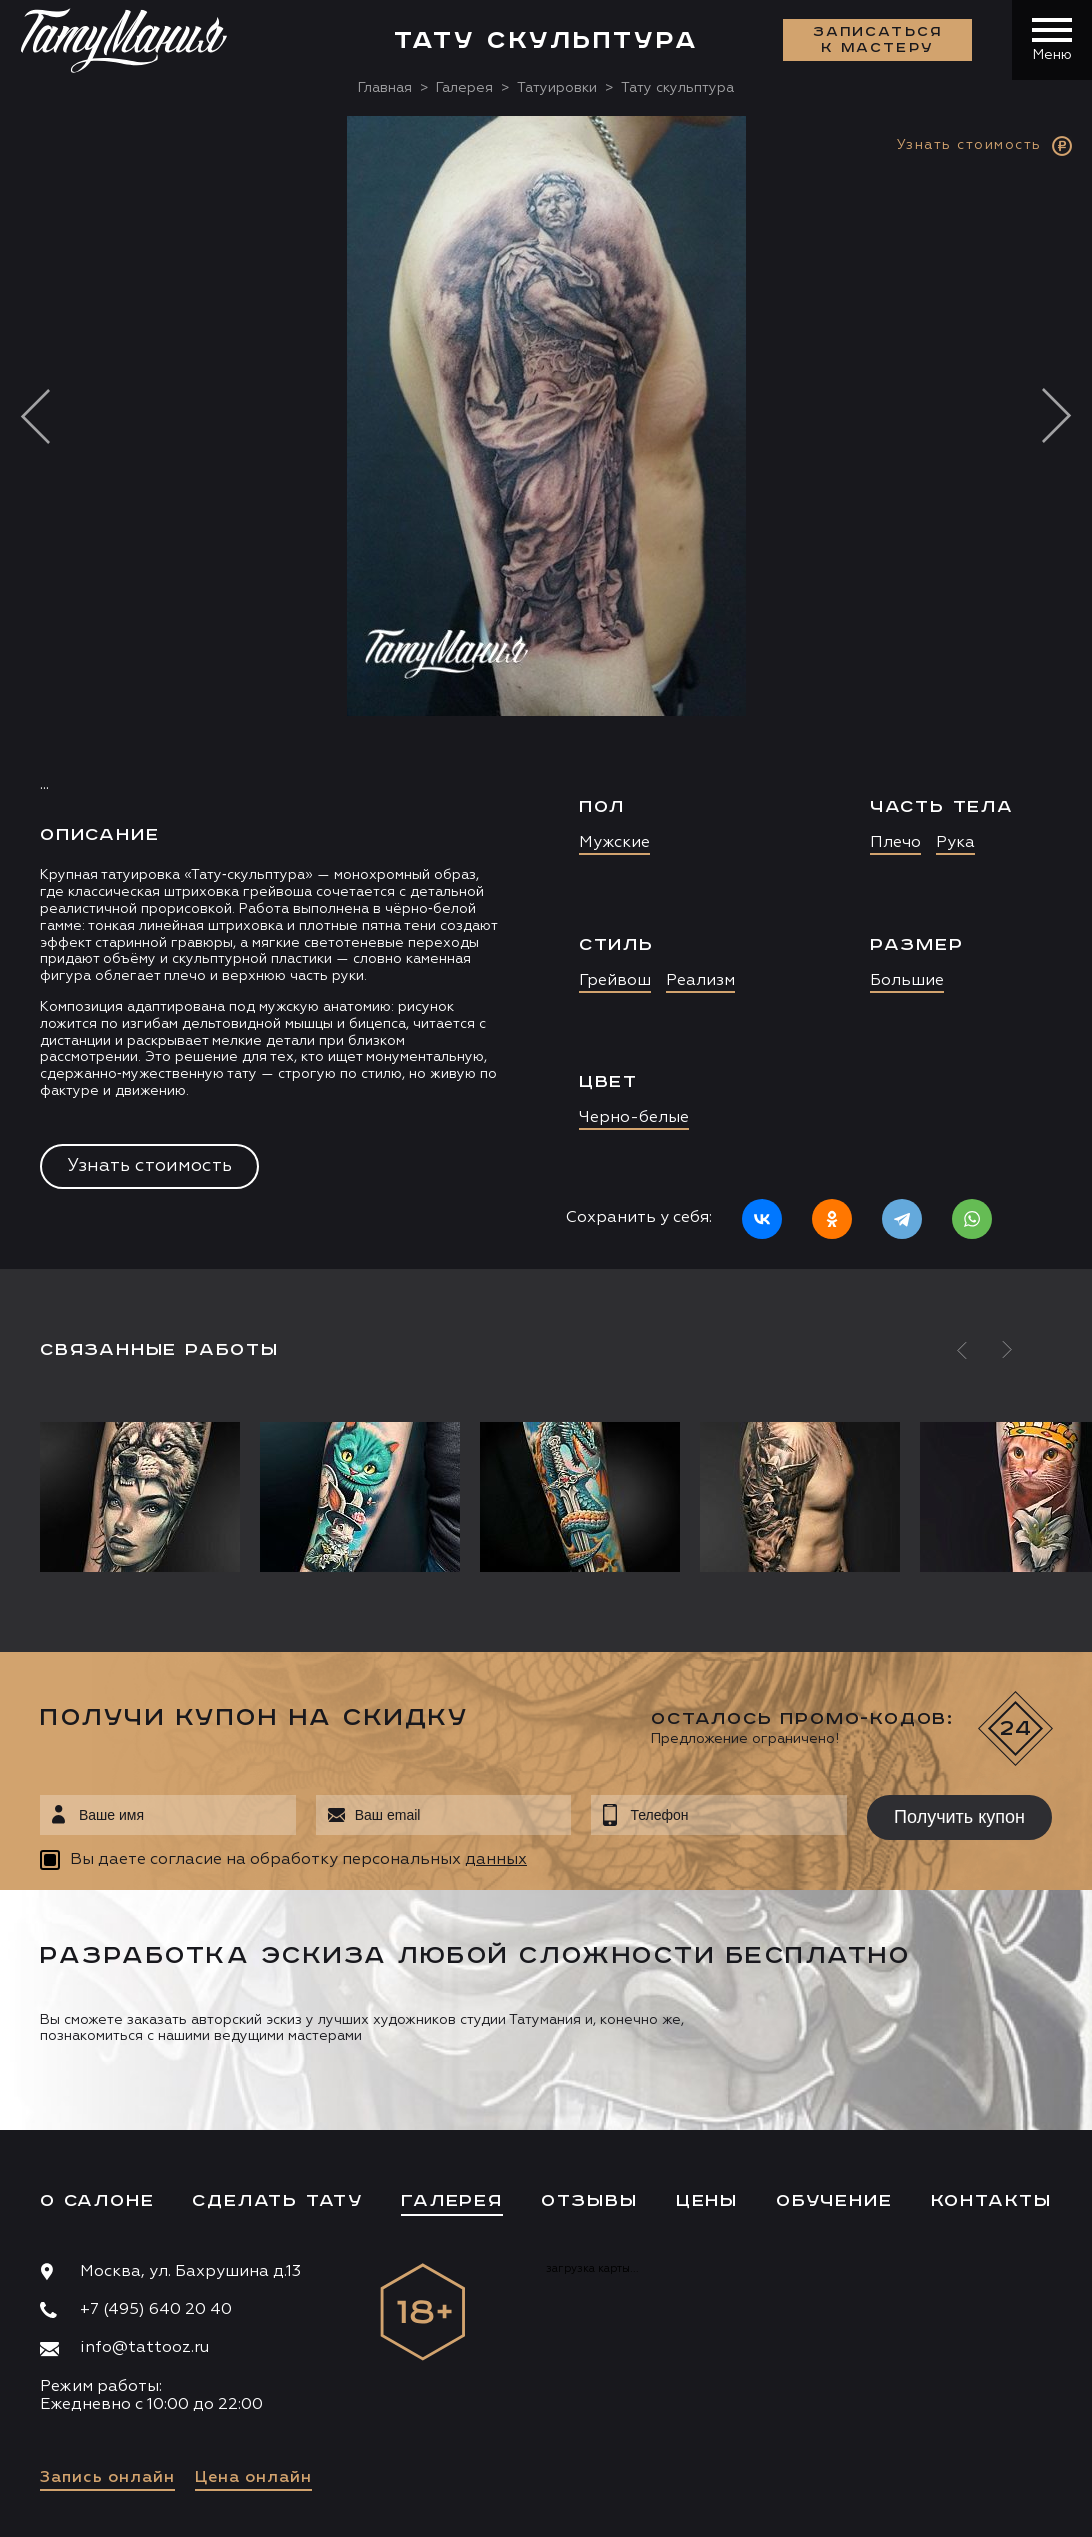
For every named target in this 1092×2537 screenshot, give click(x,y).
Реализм (700, 981)
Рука (955, 843)
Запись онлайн (107, 2478)
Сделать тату (277, 2201)
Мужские (614, 843)
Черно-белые (634, 1118)
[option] (546, 692)
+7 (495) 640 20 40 (156, 2310)
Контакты (991, 2201)
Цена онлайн (253, 2478)
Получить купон (959, 1817)
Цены (707, 2201)
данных (496, 1860)
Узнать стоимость (149, 1166)
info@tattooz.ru (144, 2348)
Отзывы (589, 2201)
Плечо (895, 843)
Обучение (834, 2201)
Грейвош (615, 981)
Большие (907, 981)
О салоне (97, 2201)
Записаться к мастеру (878, 40)
